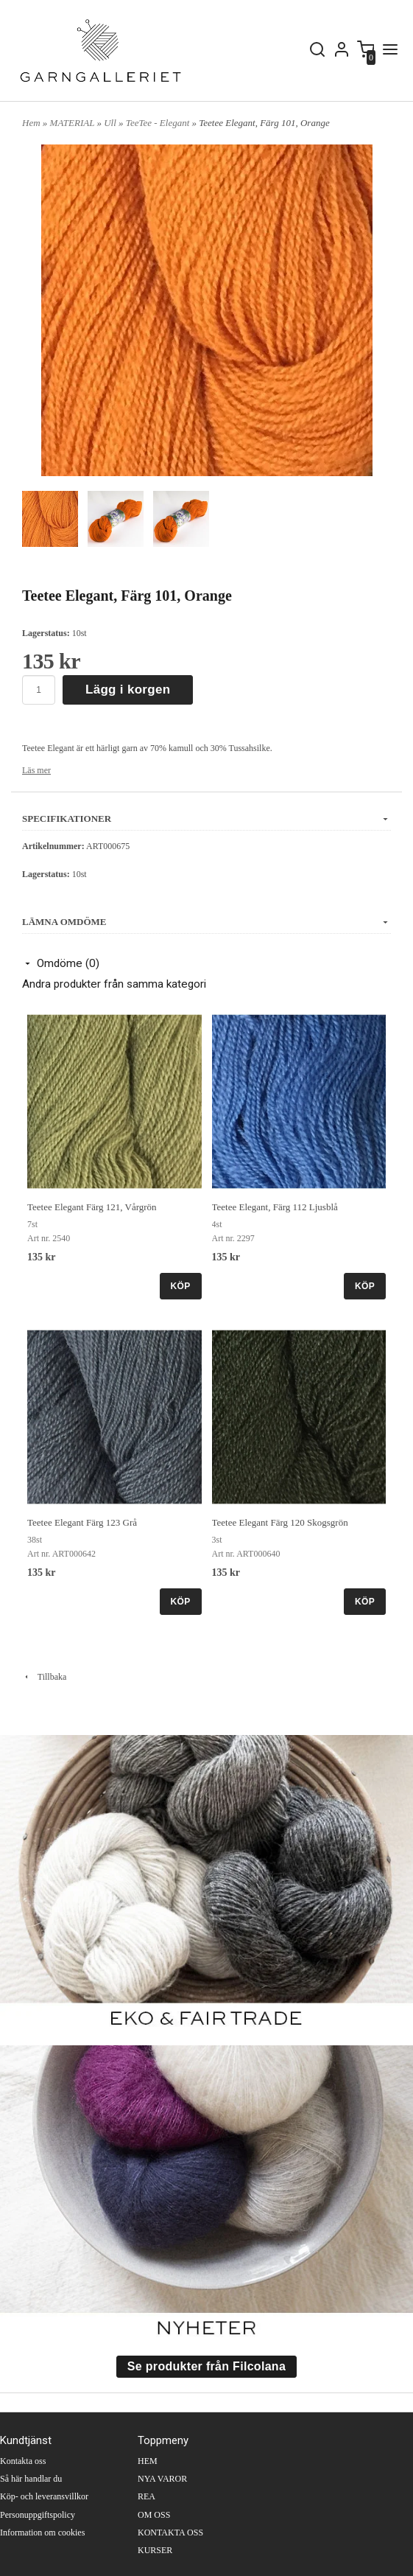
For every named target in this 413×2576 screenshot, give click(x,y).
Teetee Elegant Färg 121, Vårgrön (92, 1206)
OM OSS (154, 2515)
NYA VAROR (162, 2479)
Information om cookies (42, 2532)
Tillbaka (44, 1677)
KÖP (181, 1286)
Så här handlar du (31, 2479)
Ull (111, 122)
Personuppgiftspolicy (37, 2515)
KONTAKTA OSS (170, 2532)
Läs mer (36, 770)
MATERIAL (73, 122)
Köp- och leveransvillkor (44, 2496)
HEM (148, 2461)
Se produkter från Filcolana (206, 2366)
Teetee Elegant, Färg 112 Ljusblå (275, 1206)
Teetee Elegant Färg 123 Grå (82, 1522)
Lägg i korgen (127, 690)
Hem (31, 122)
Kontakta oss (23, 2461)
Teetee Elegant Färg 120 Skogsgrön (280, 1522)
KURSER (155, 2550)
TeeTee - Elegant (159, 122)
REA (146, 2496)
